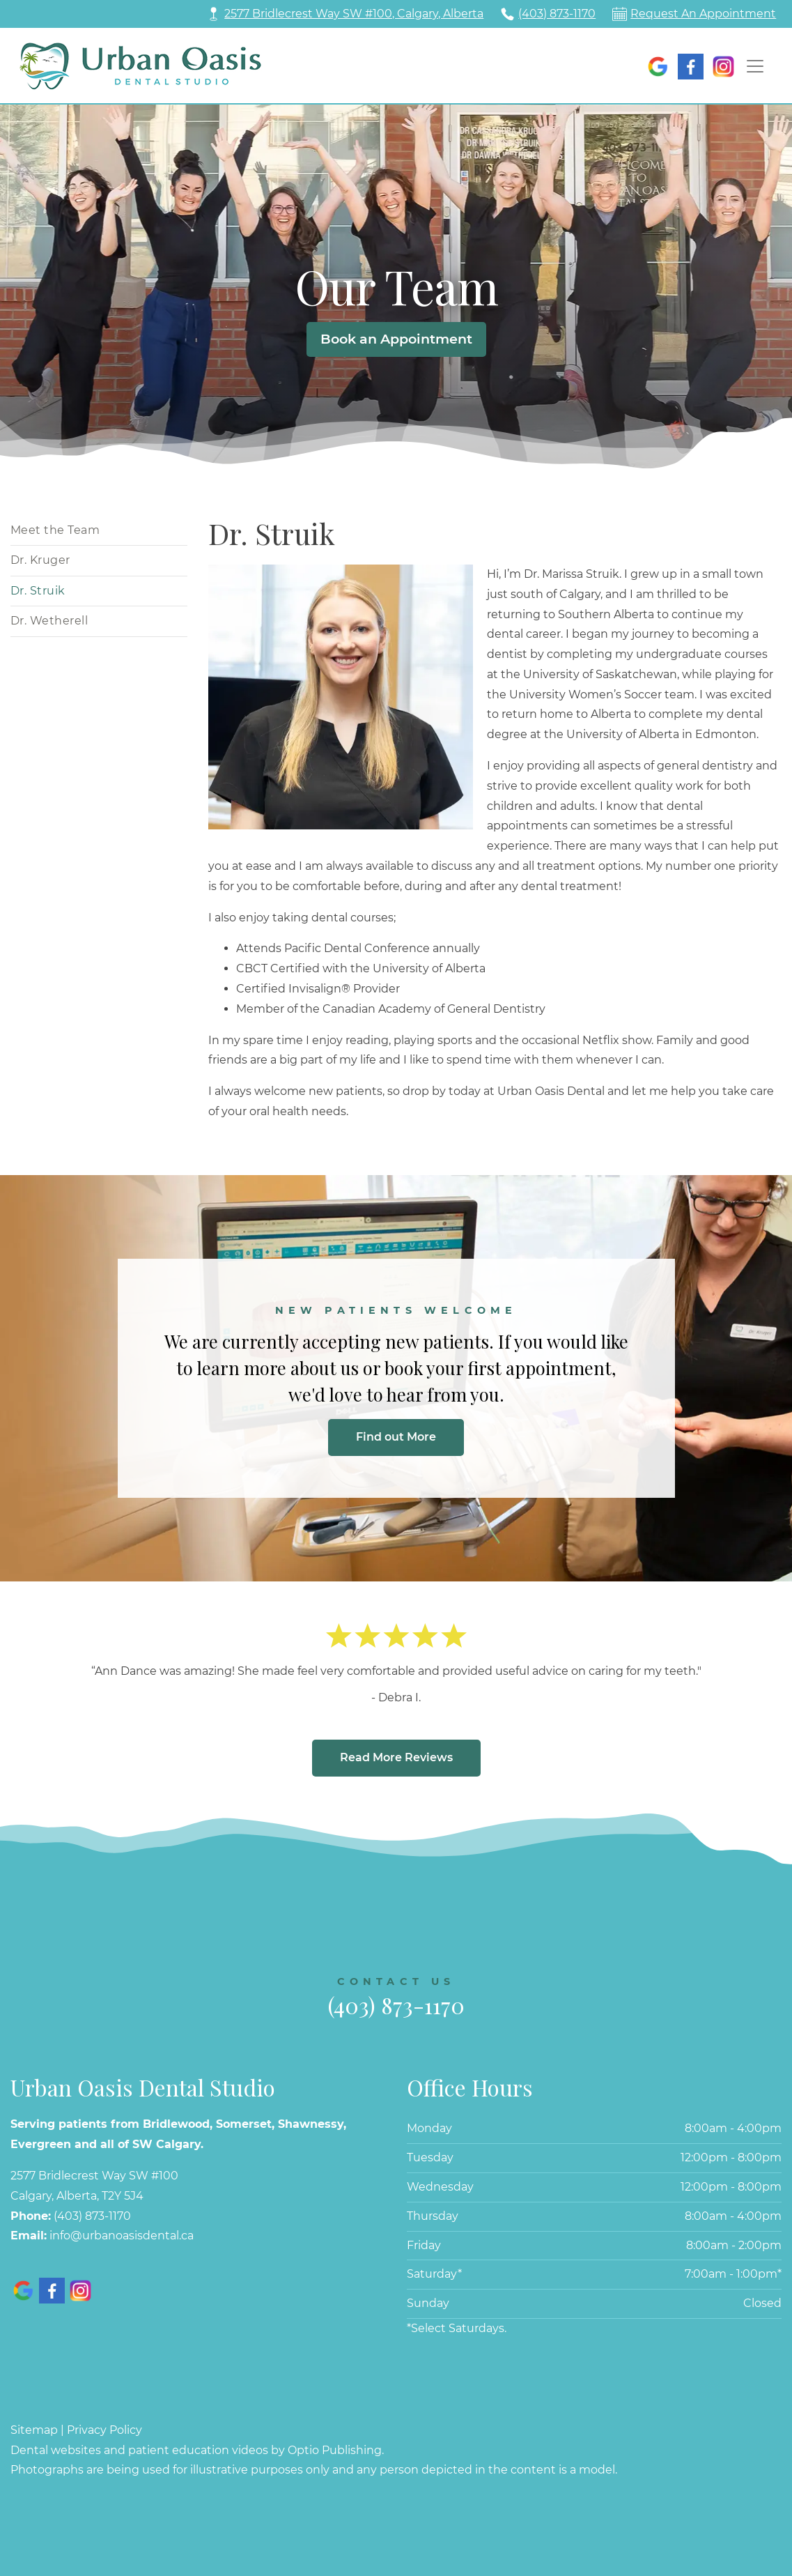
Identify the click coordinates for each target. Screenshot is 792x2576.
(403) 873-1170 (557, 13)
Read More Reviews (396, 1757)
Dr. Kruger (40, 560)
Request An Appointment (703, 13)
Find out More (396, 1436)
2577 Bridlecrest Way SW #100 (94, 2175)
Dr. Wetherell (49, 620)
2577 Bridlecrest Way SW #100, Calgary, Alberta (353, 13)
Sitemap (34, 2430)
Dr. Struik (37, 590)
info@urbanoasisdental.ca (121, 2235)
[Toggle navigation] (755, 66)
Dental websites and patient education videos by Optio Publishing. (197, 2450)
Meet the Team (55, 530)
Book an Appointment (396, 338)
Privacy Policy (104, 2430)
